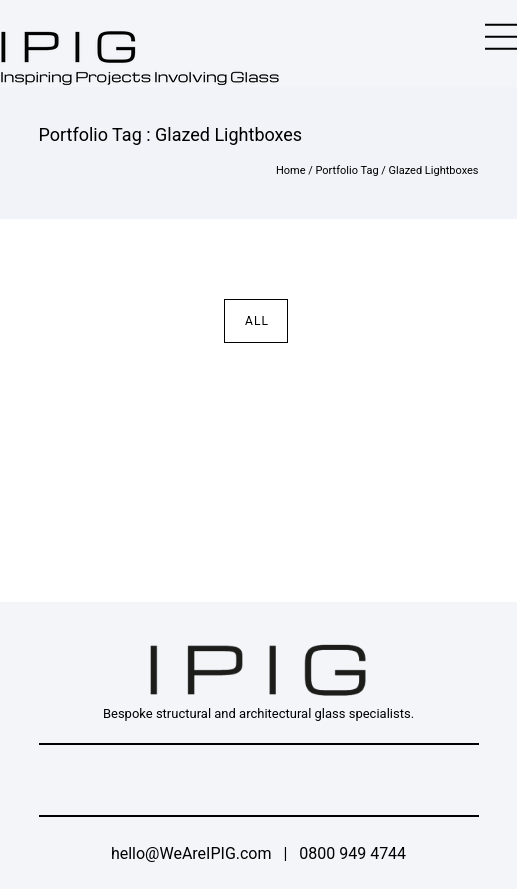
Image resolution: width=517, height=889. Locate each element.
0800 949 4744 (352, 853)
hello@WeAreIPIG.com (191, 853)
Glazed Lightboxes (434, 170)
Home (291, 170)
